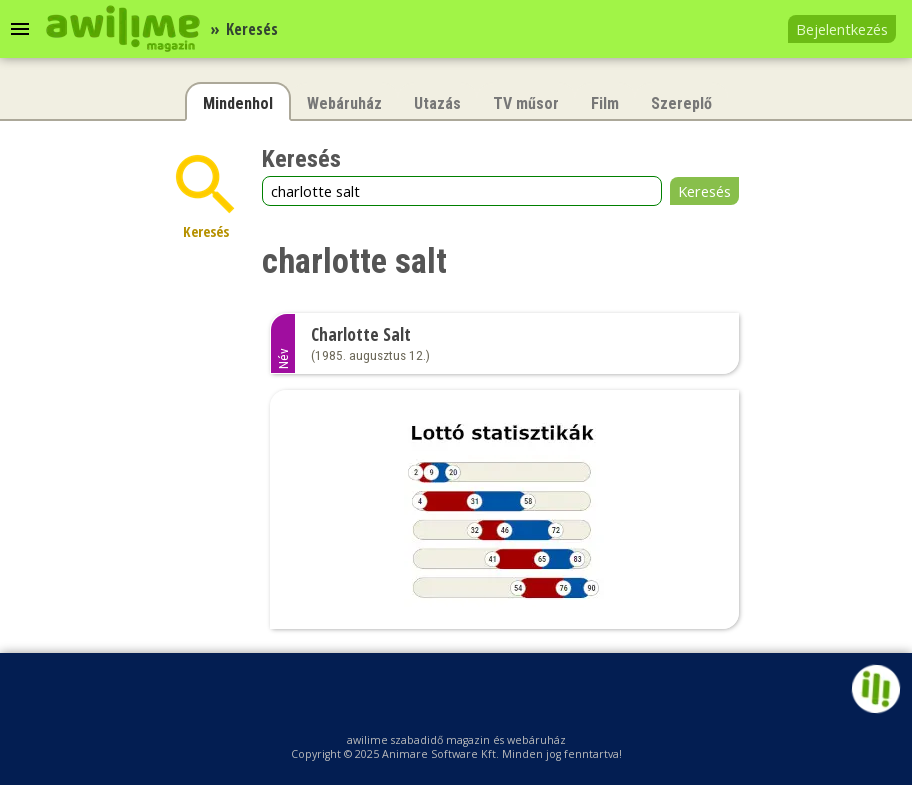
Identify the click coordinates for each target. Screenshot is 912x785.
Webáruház (344, 103)
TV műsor (526, 103)
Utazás (437, 103)
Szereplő (681, 103)
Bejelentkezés (842, 29)
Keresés (704, 191)
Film (605, 103)
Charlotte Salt (361, 334)
